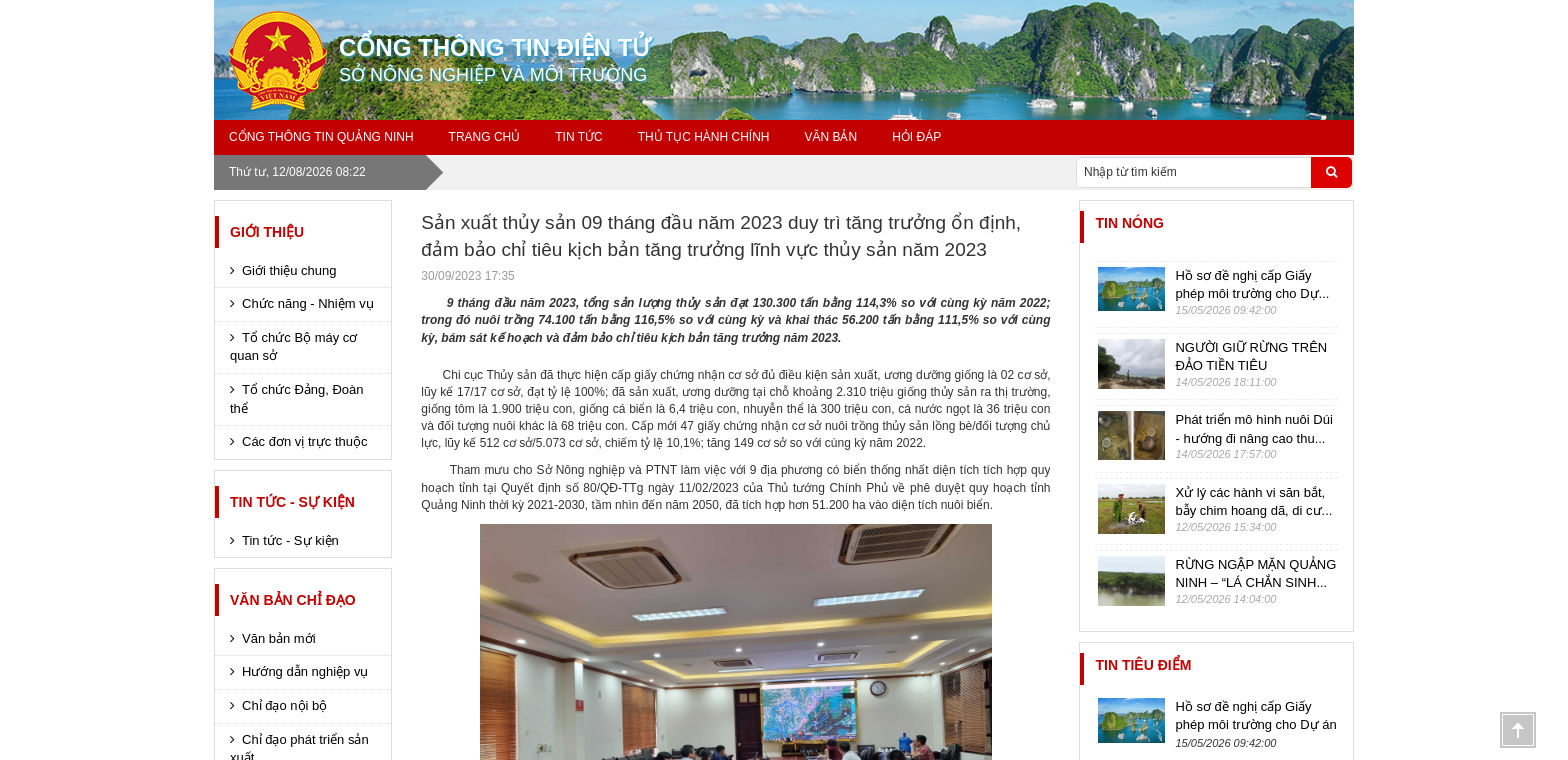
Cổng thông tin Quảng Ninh (321, 137)
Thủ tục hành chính (704, 137)
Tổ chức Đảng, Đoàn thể (297, 399)
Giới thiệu (267, 232)
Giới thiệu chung (289, 270)
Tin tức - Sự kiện (292, 502)
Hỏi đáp (916, 137)
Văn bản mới (279, 638)
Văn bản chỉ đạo (293, 600)
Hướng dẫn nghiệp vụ (305, 671)
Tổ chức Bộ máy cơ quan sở (293, 347)
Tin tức (578, 137)
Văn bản (830, 137)
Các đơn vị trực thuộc (305, 441)
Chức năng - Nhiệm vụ (308, 303)
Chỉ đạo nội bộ (284, 705)
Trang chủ (485, 137)
